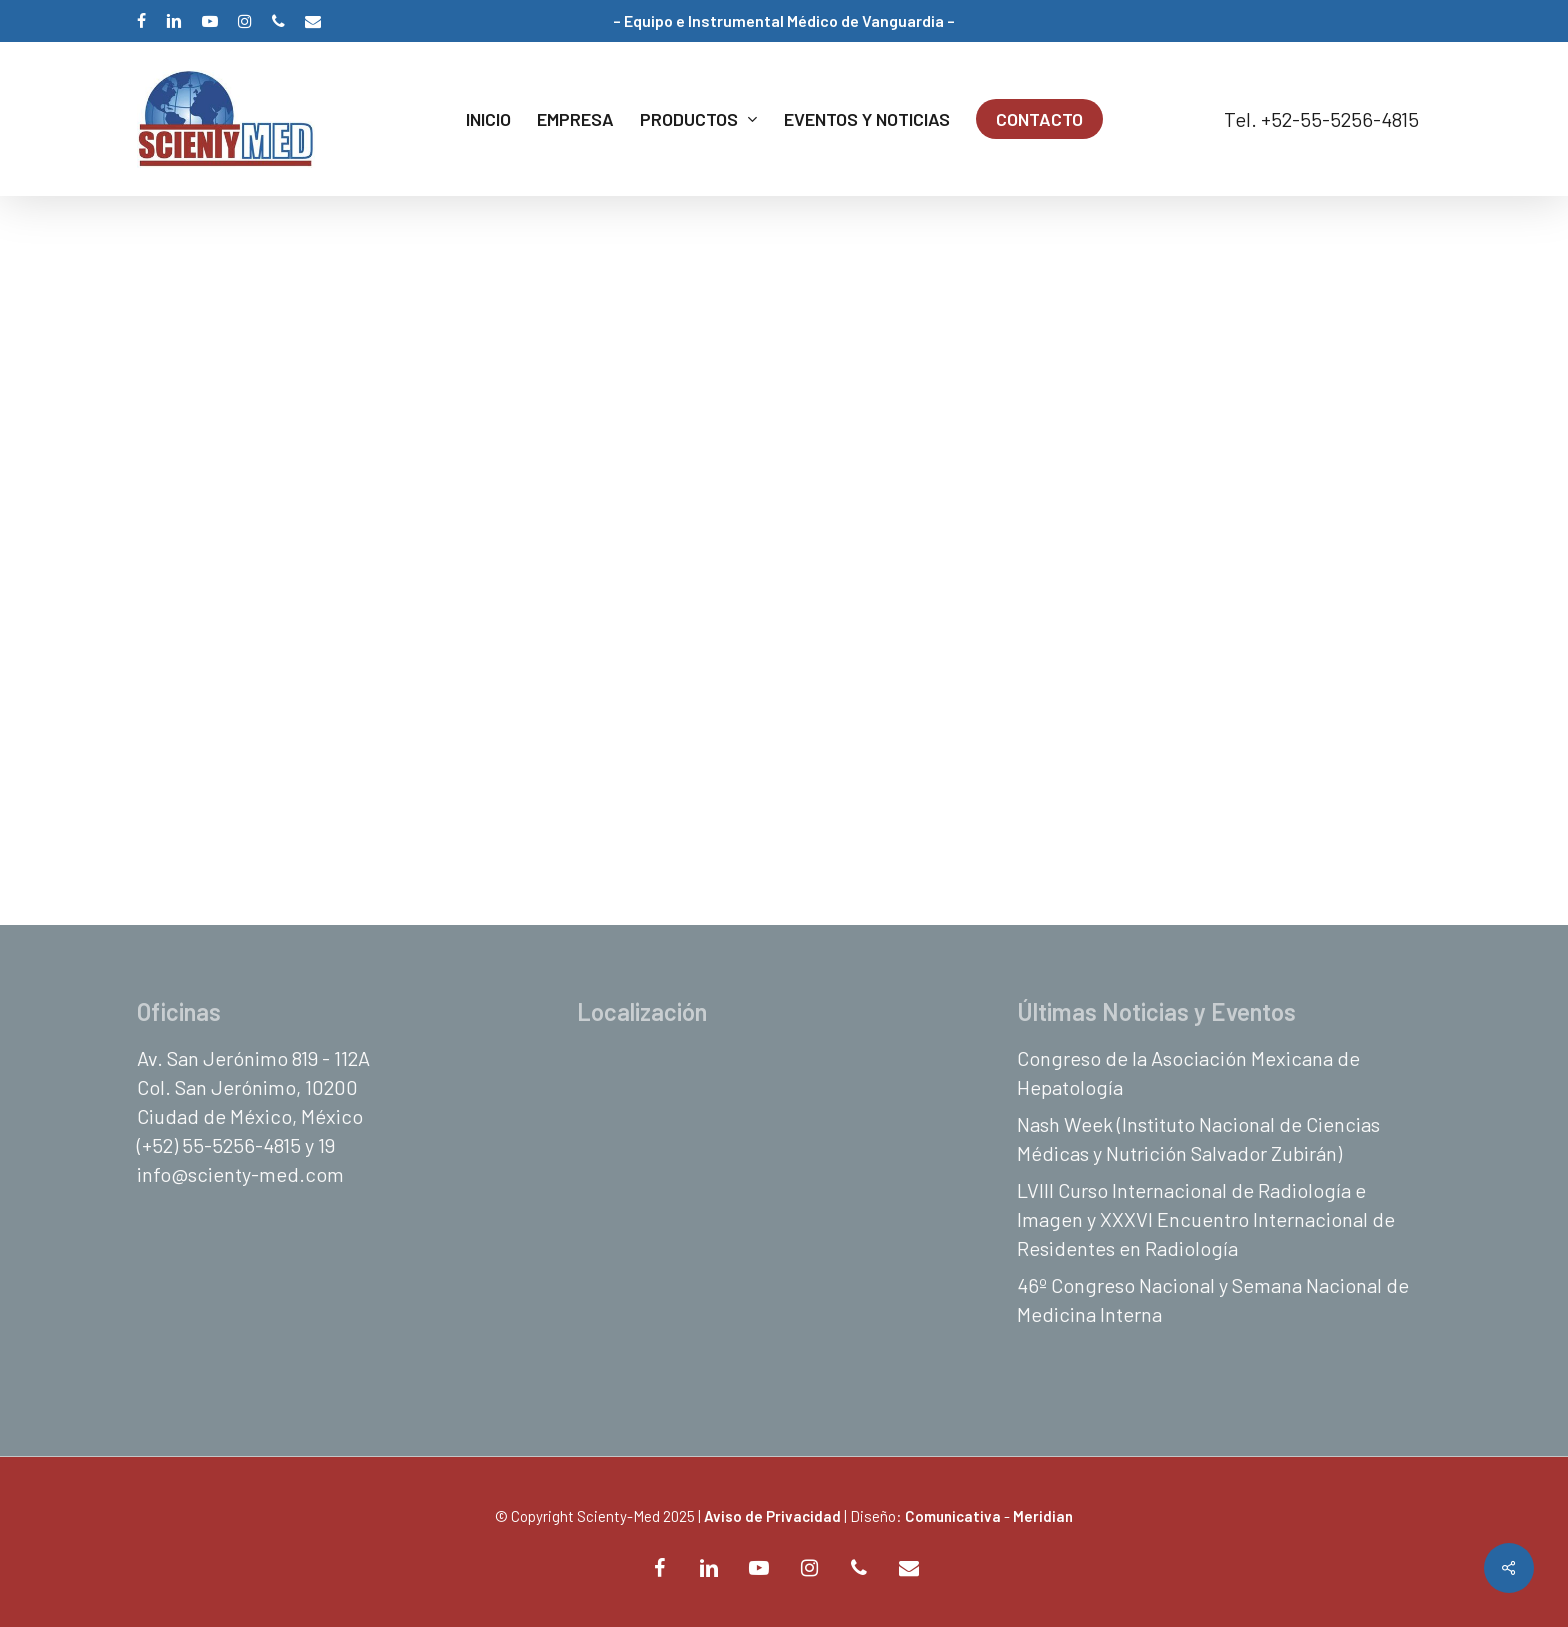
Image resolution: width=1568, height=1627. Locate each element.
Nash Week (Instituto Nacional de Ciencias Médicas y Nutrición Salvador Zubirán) (1198, 1138)
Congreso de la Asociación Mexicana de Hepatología (1188, 1072)
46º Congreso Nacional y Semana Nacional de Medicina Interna (1213, 1299)
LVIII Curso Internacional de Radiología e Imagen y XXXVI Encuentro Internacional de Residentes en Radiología (1206, 1219)
